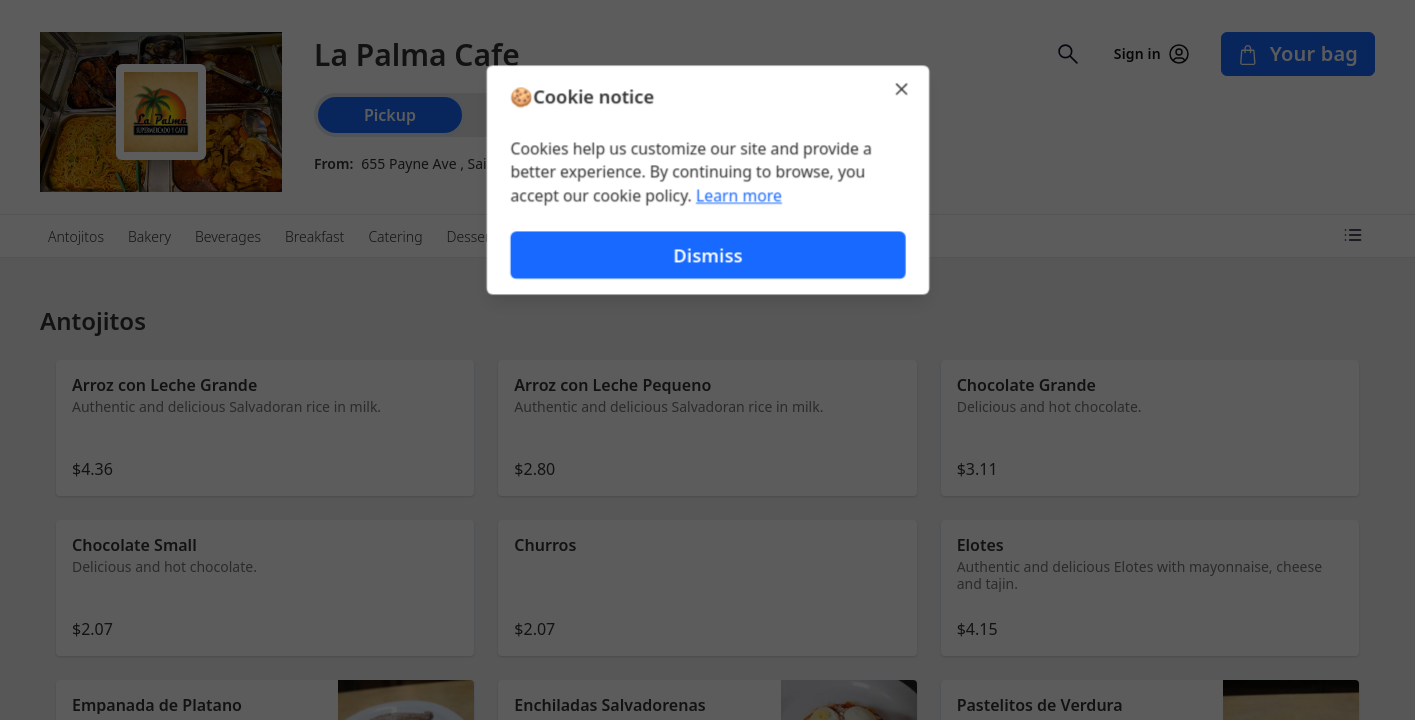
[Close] (904, 88)
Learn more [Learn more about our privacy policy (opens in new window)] (738, 196)
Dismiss (707, 255)
